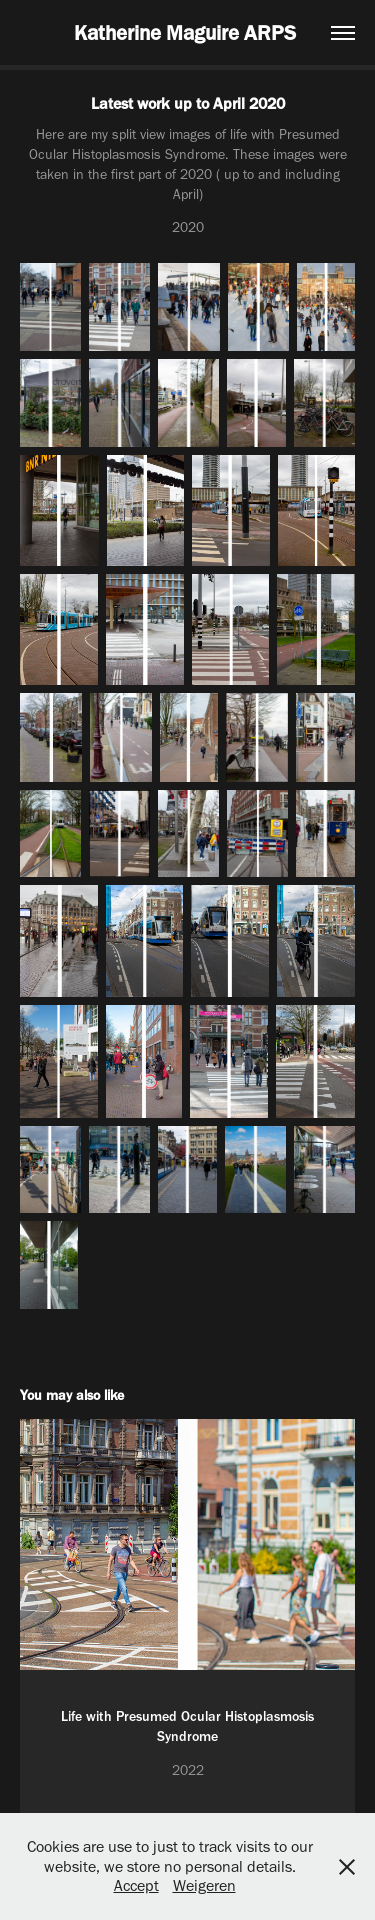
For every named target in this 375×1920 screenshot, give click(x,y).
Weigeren (204, 1885)
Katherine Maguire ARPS (187, 32)
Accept (136, 1885)
